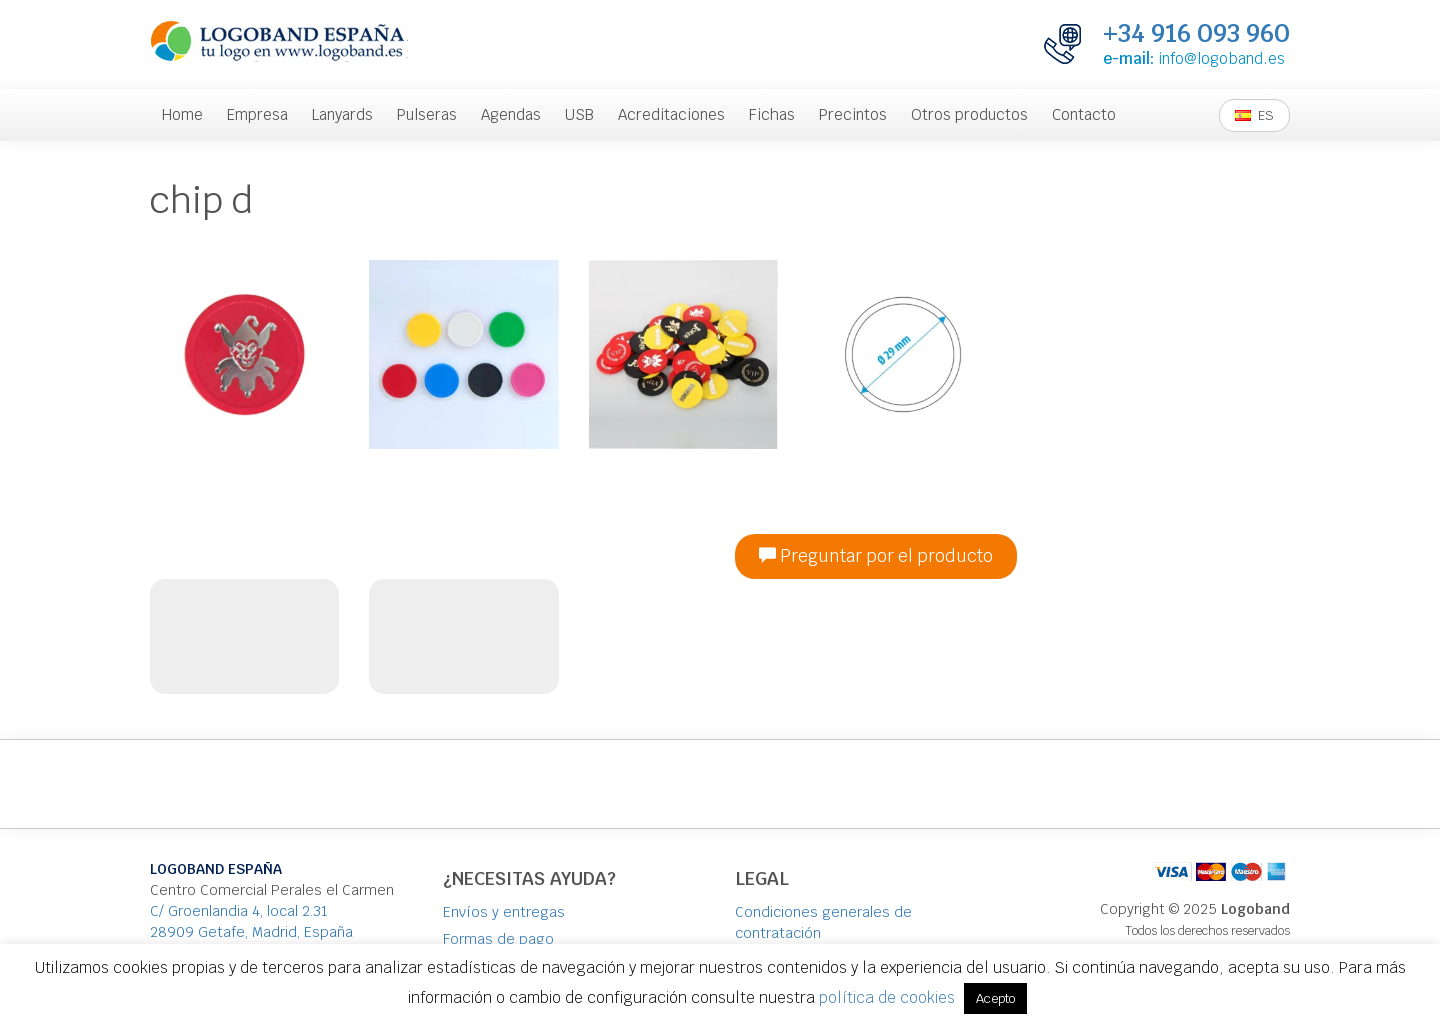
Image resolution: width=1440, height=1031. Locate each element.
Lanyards (342, 114)
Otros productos (969, 114)
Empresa (257, 114)
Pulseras (427, 114)
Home (182, 114)
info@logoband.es (1221, 58)
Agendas (511, 114)
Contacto (1084, 114)
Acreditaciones (671, 114)
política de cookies (887, 997)
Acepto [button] (995, 998)
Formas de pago (498, 939)
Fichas (772, 114)
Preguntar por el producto (876, 556)
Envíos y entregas (504, 912)
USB (579, 114)
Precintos (853, 114)
